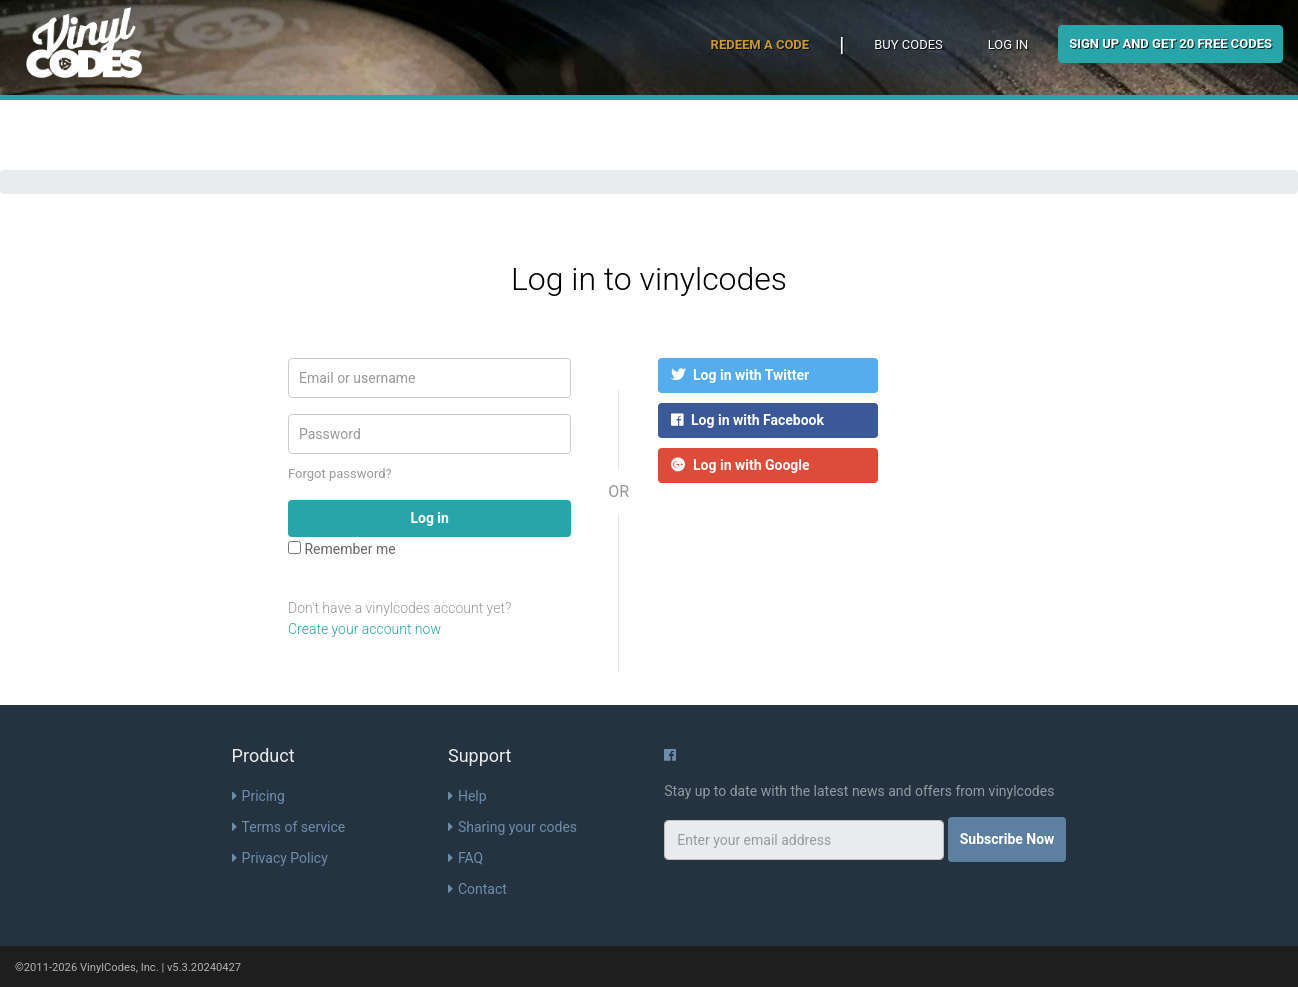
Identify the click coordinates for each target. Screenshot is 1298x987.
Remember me (342, 549)
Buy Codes (908, 44)
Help (467, 796)
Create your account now (364, 629)
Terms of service (289, 827)
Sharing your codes (512, 827)
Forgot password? (340, 473)
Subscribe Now (1007, 839)
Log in (1008, 44)
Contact (477, 889)
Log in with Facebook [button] (747, 420)
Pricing (258, 796)
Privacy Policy (280, 858)
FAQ (465, 858)
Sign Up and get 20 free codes (1170, 43)
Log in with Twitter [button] (740, 375)
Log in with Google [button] (740, 465)
